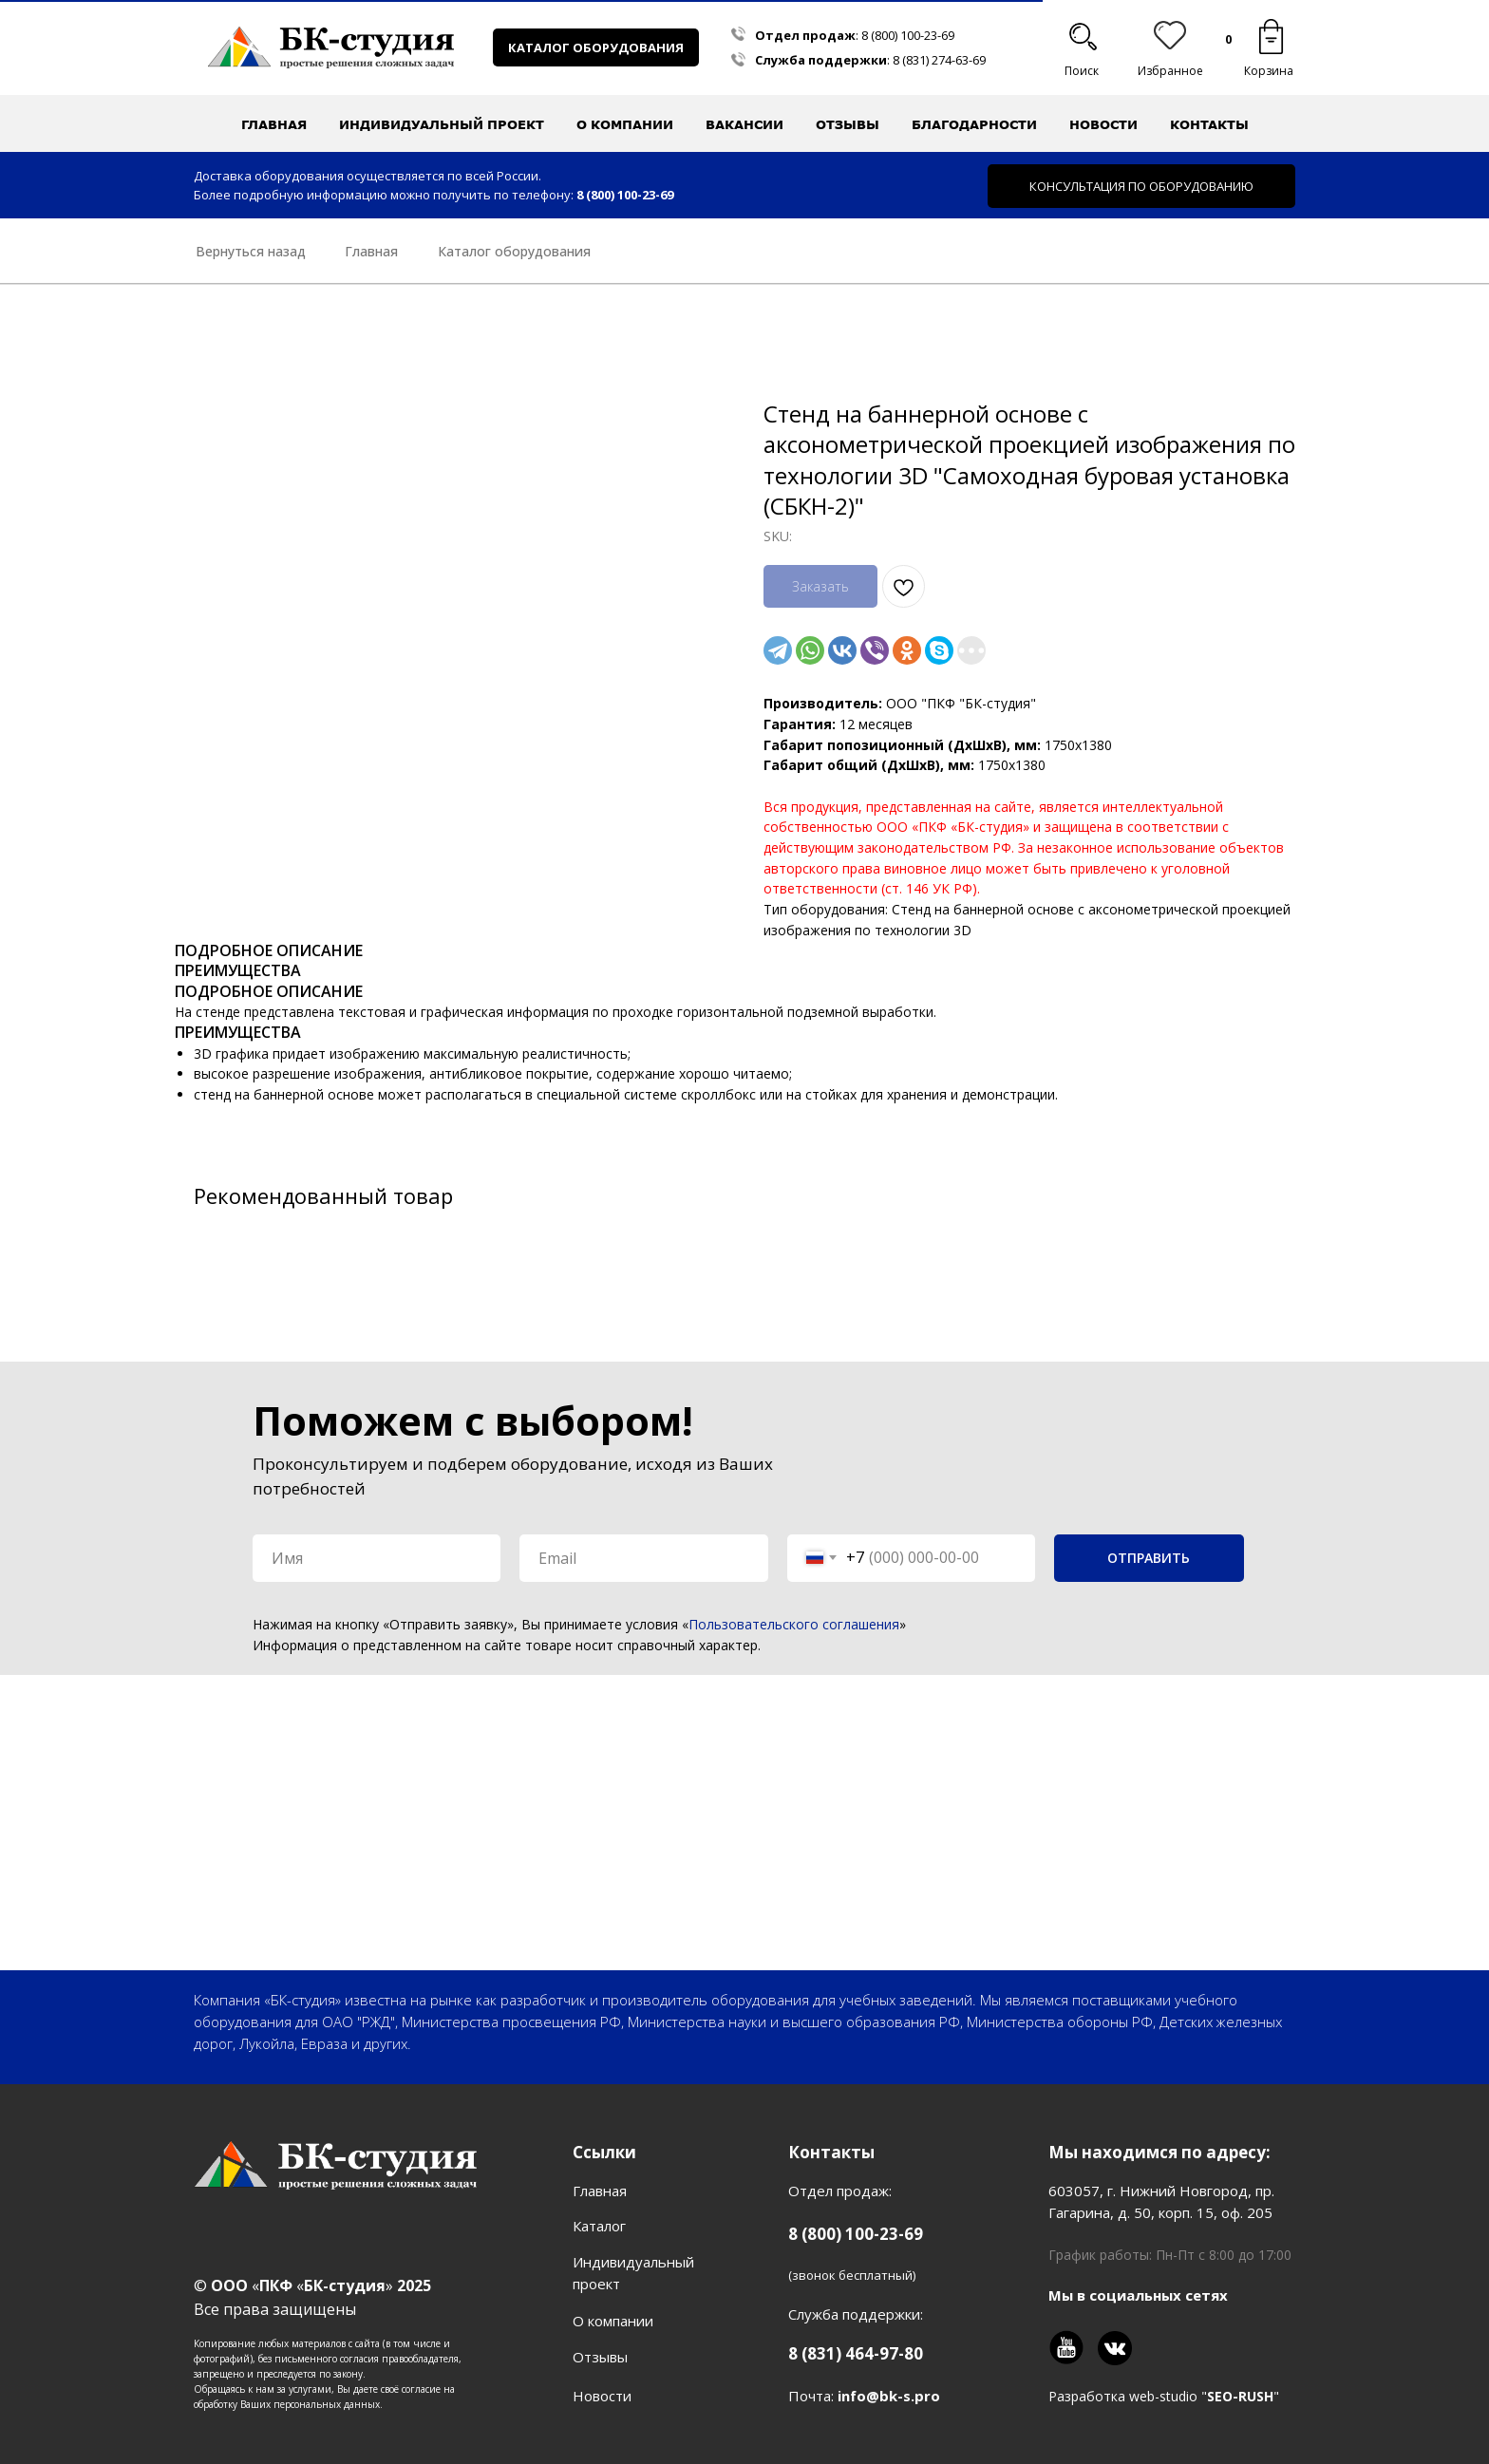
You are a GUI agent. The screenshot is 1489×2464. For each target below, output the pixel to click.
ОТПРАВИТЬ (1148, 1558)
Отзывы (847, 124)
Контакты (1209, 124)
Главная (274, 124)
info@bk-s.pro (889, 2395)
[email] (643, 1558)
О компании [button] (624, 124)
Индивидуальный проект (441, 124)
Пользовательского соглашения (793, 1624)
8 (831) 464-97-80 (855, 2353)
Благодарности (974, 124)
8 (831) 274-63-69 (939, 59)
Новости (1103, 124)
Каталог (599, 2225)
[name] (376, 1558)
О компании (613, 2320)
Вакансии (744, 124)
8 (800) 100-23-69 (907, 35)
